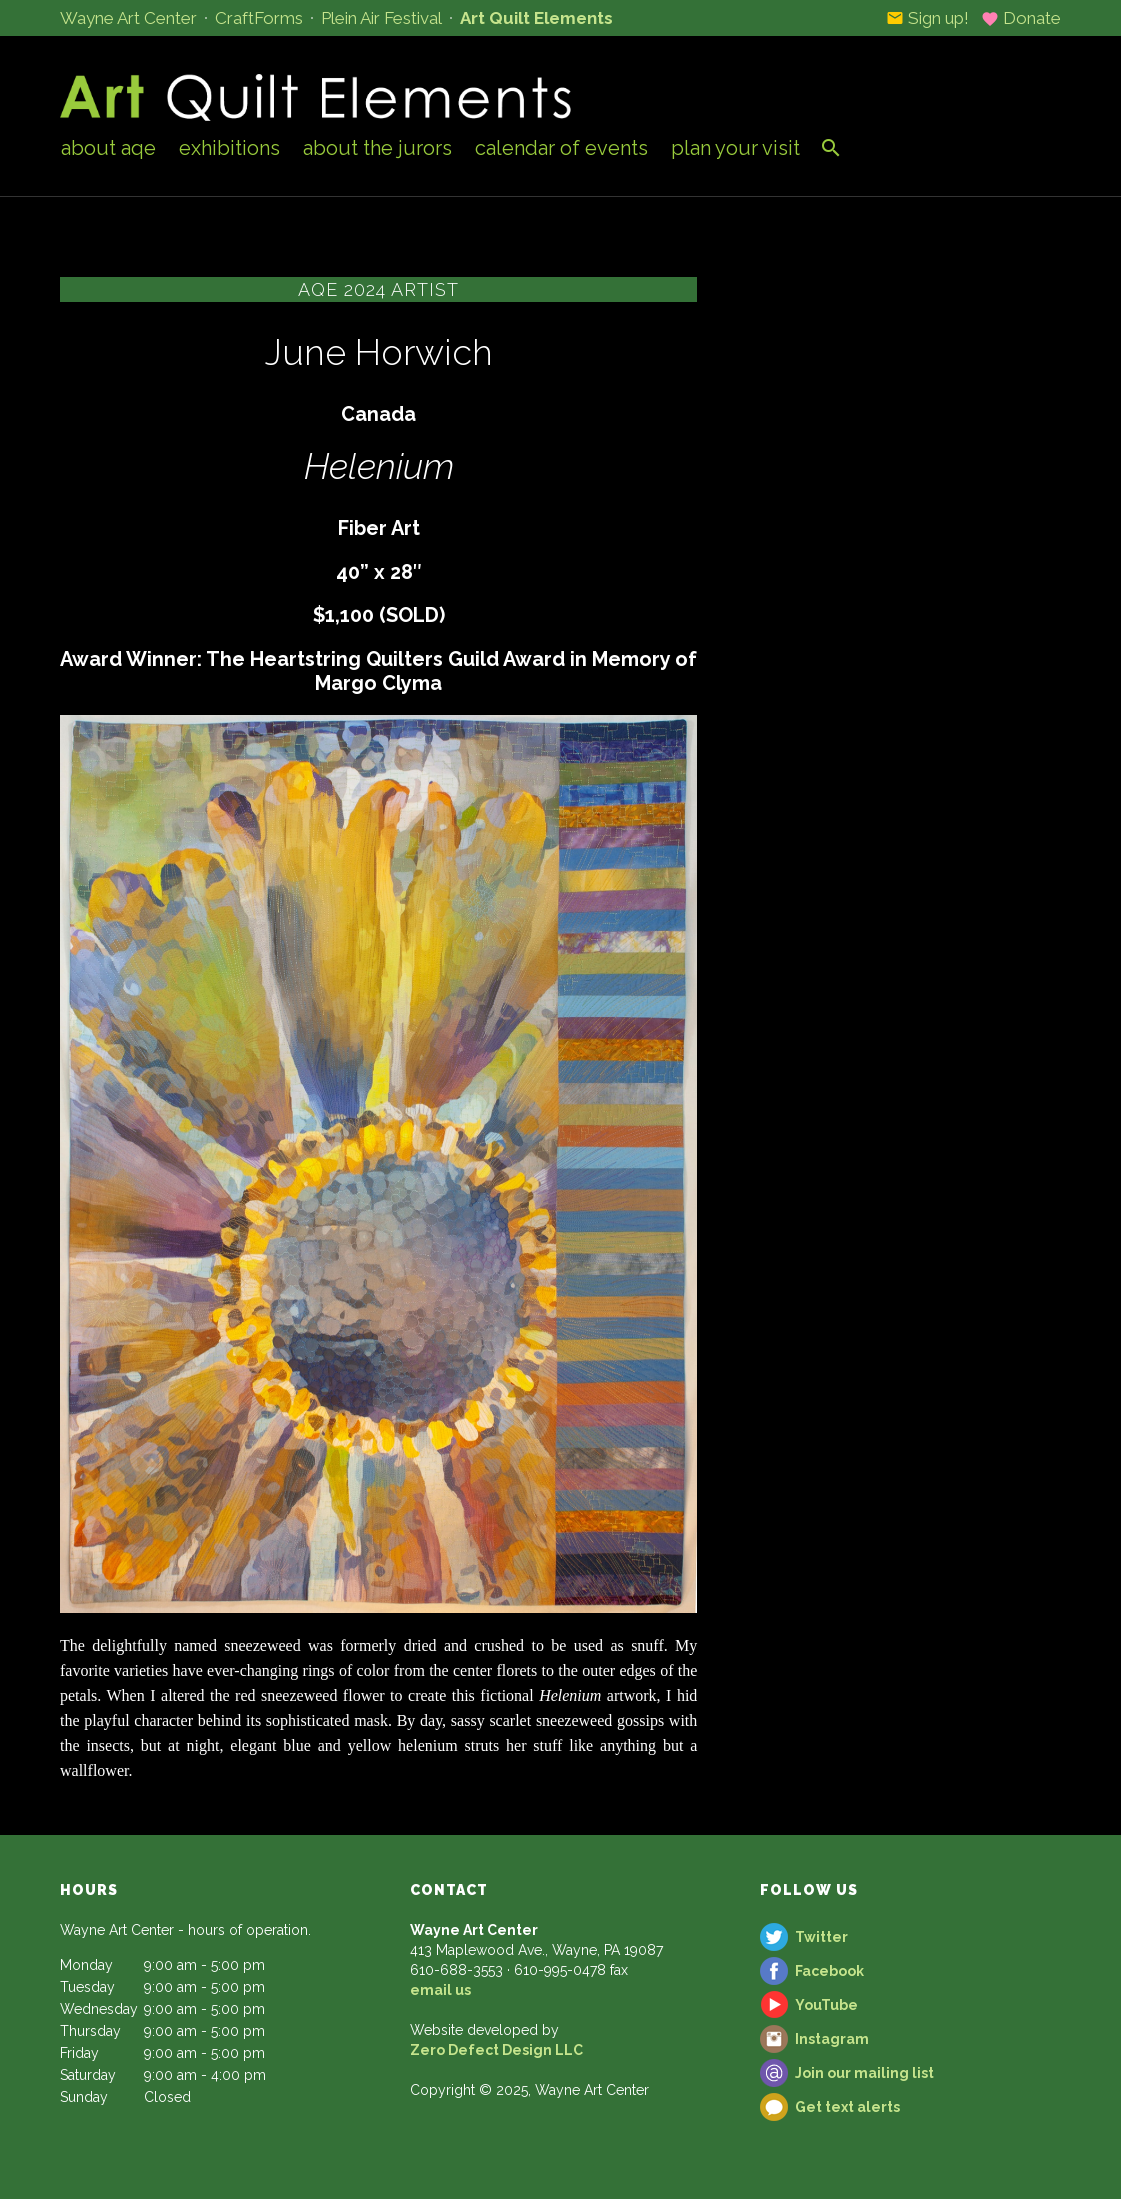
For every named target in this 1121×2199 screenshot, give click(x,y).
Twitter (821, 1937)
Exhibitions (229, 148)
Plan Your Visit (735, 148)
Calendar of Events (561, 148)
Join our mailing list (864, 2073)
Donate (1021, 18)
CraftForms (259, 18)
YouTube (826, 2005)
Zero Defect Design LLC (496, 2050)
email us (440, 1990)
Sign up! (927, 18)
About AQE (108, 148)
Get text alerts (847, 2107)
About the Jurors (377, 148)
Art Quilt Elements (536, 18)
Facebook (829, 1971)
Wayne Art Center (128, 18)
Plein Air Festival (381, 18)
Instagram (832, 2039)
